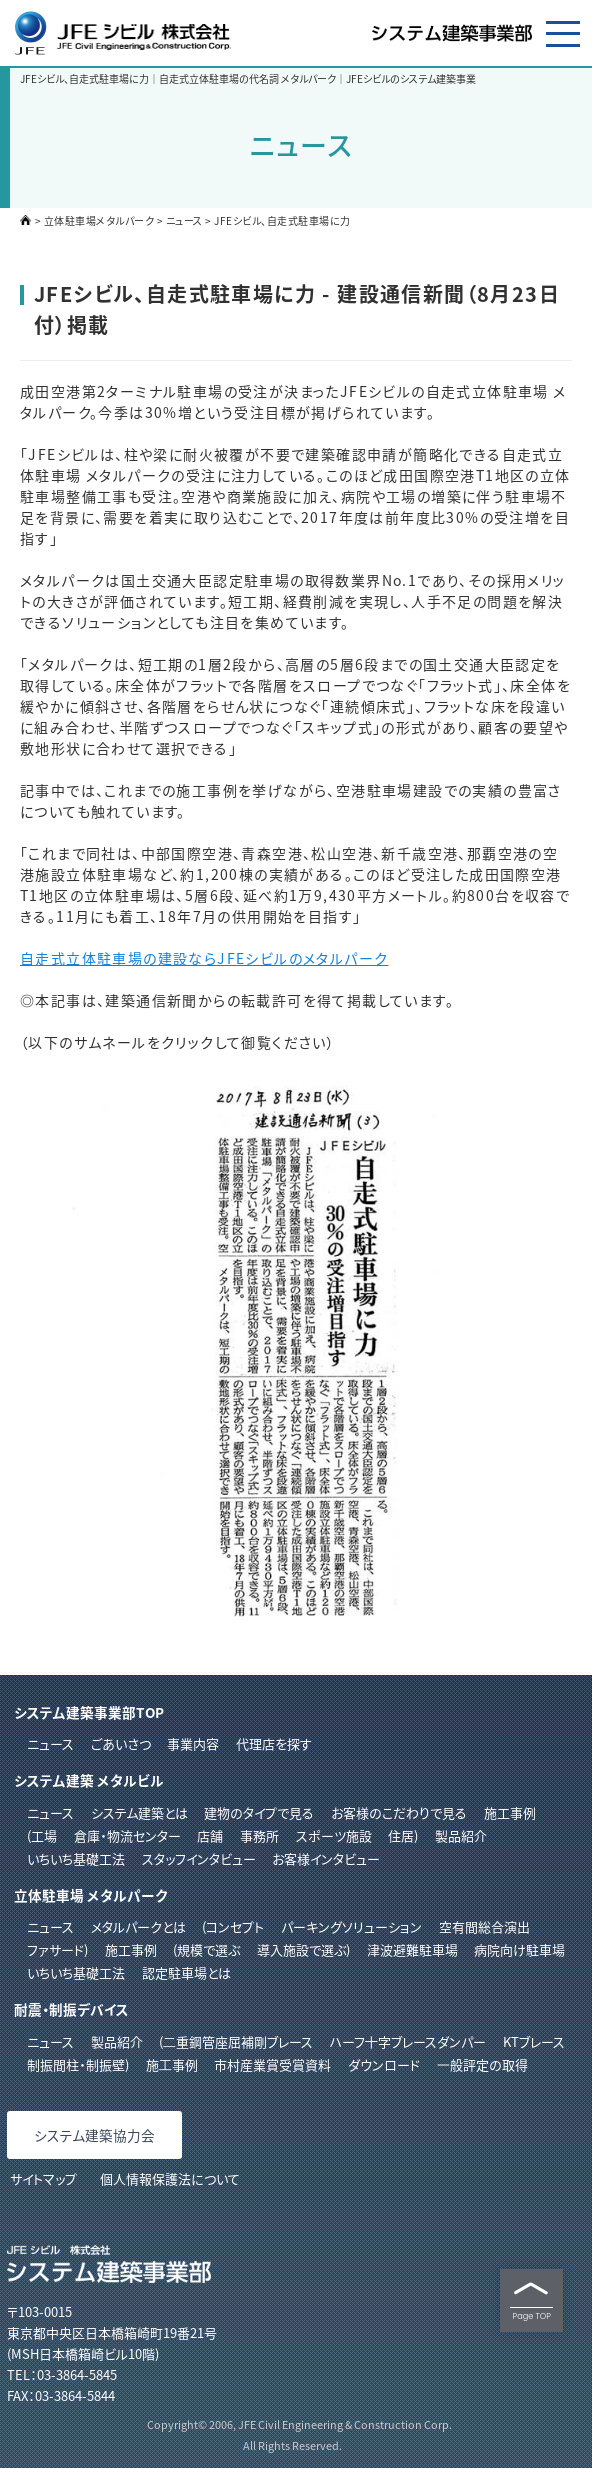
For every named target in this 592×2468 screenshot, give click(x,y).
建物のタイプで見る (259, 1812)
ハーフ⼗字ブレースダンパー (408, 2041)
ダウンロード (384, 2064)
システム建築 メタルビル (89, 1780)
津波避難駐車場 (412, 1949)
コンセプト (235, 1926)
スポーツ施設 (334, 1835)
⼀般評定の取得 (482, 2064)
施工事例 (510, 1812)
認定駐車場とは (186, 1972)
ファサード (55, 1949)
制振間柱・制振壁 (76, 2064)
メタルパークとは (138, 1926)
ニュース (184, 220)
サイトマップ (43, 2178)
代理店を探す (274, 1743)
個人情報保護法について (170, 2178)
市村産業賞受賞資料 (272, 2064)
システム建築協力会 (94, 2135)
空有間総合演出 (484, 1926)
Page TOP (531, 2301)
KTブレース (534, 2041)
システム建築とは (139, 1812)
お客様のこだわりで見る (399, 1812)
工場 (44, 1835)
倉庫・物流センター (127, 1835)
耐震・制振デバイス (71, 2009)
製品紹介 (461, 1835)
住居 (401, 1835)
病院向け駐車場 (519, 1949)
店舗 (210, 1835)
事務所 (259, 1835)
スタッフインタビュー (199, 1858)
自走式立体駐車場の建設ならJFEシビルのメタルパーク (204, 958)
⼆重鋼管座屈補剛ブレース (238, 2041)
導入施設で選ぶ (301, 1949)
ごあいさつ (121, 1743)
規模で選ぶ (208, 1949)
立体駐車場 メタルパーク (91, 1895)
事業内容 (193, 1743)
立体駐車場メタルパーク (99, 220)
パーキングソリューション (351, 1926)
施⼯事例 (172, 2064)
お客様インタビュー (326, 1858)
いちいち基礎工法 (76, 1858)
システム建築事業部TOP (89, 1712)
